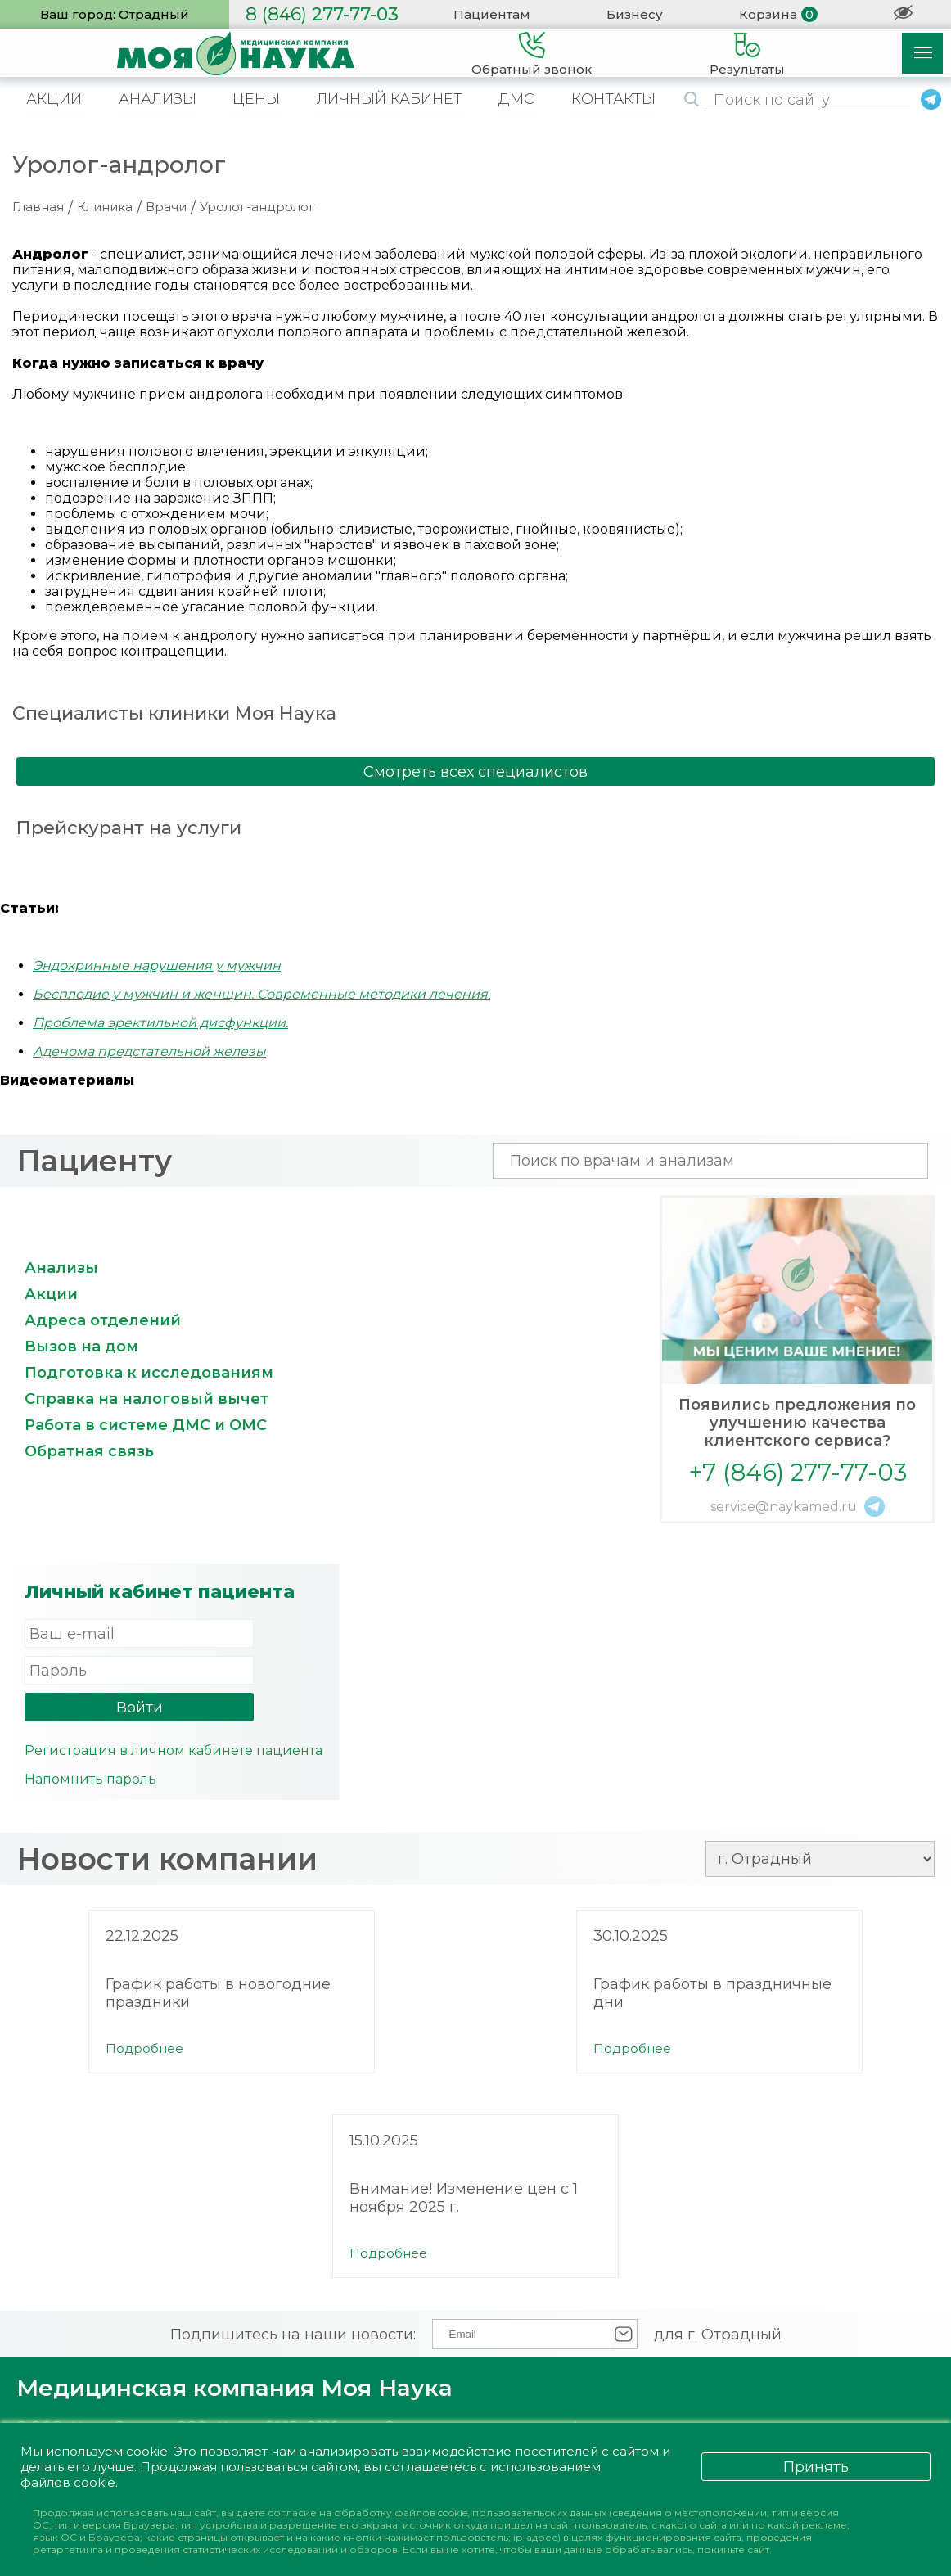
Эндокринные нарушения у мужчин (157, 965)
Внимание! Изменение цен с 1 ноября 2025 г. (463, 2198)
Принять (816, 2467)
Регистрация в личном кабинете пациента (173, 1750)
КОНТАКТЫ (613, 99)
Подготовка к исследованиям (149, 1373)
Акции (51, 1294)
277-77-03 (322, 14)
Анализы (61, 1268)
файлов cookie (67, 2482)
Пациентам (491, 14)
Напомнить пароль (90, 1779)
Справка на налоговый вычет (146, 1399)
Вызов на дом (81, 1347)
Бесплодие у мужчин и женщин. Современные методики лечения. (261, 994)
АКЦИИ (54, 99)
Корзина (768, 14)
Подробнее (144, 2048)
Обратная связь (89, 1451)
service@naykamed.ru (783, 1506)
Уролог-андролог (257, 206)
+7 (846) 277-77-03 (797, 1472)
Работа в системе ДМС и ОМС (146, 1425)
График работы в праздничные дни (712, 1993)
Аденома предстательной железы (149, 1051)
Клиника (105, 206)
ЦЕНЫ (256, 99)
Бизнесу (634, 14)
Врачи (166, 206)
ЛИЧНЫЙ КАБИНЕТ (389, 99)
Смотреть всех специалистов (475, 772)
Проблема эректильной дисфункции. (160, 1023)
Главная (38, 206)
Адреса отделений (103, 1320)
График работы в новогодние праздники (218, 1993)
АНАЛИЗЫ (157, 99)
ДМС (516, 99)
